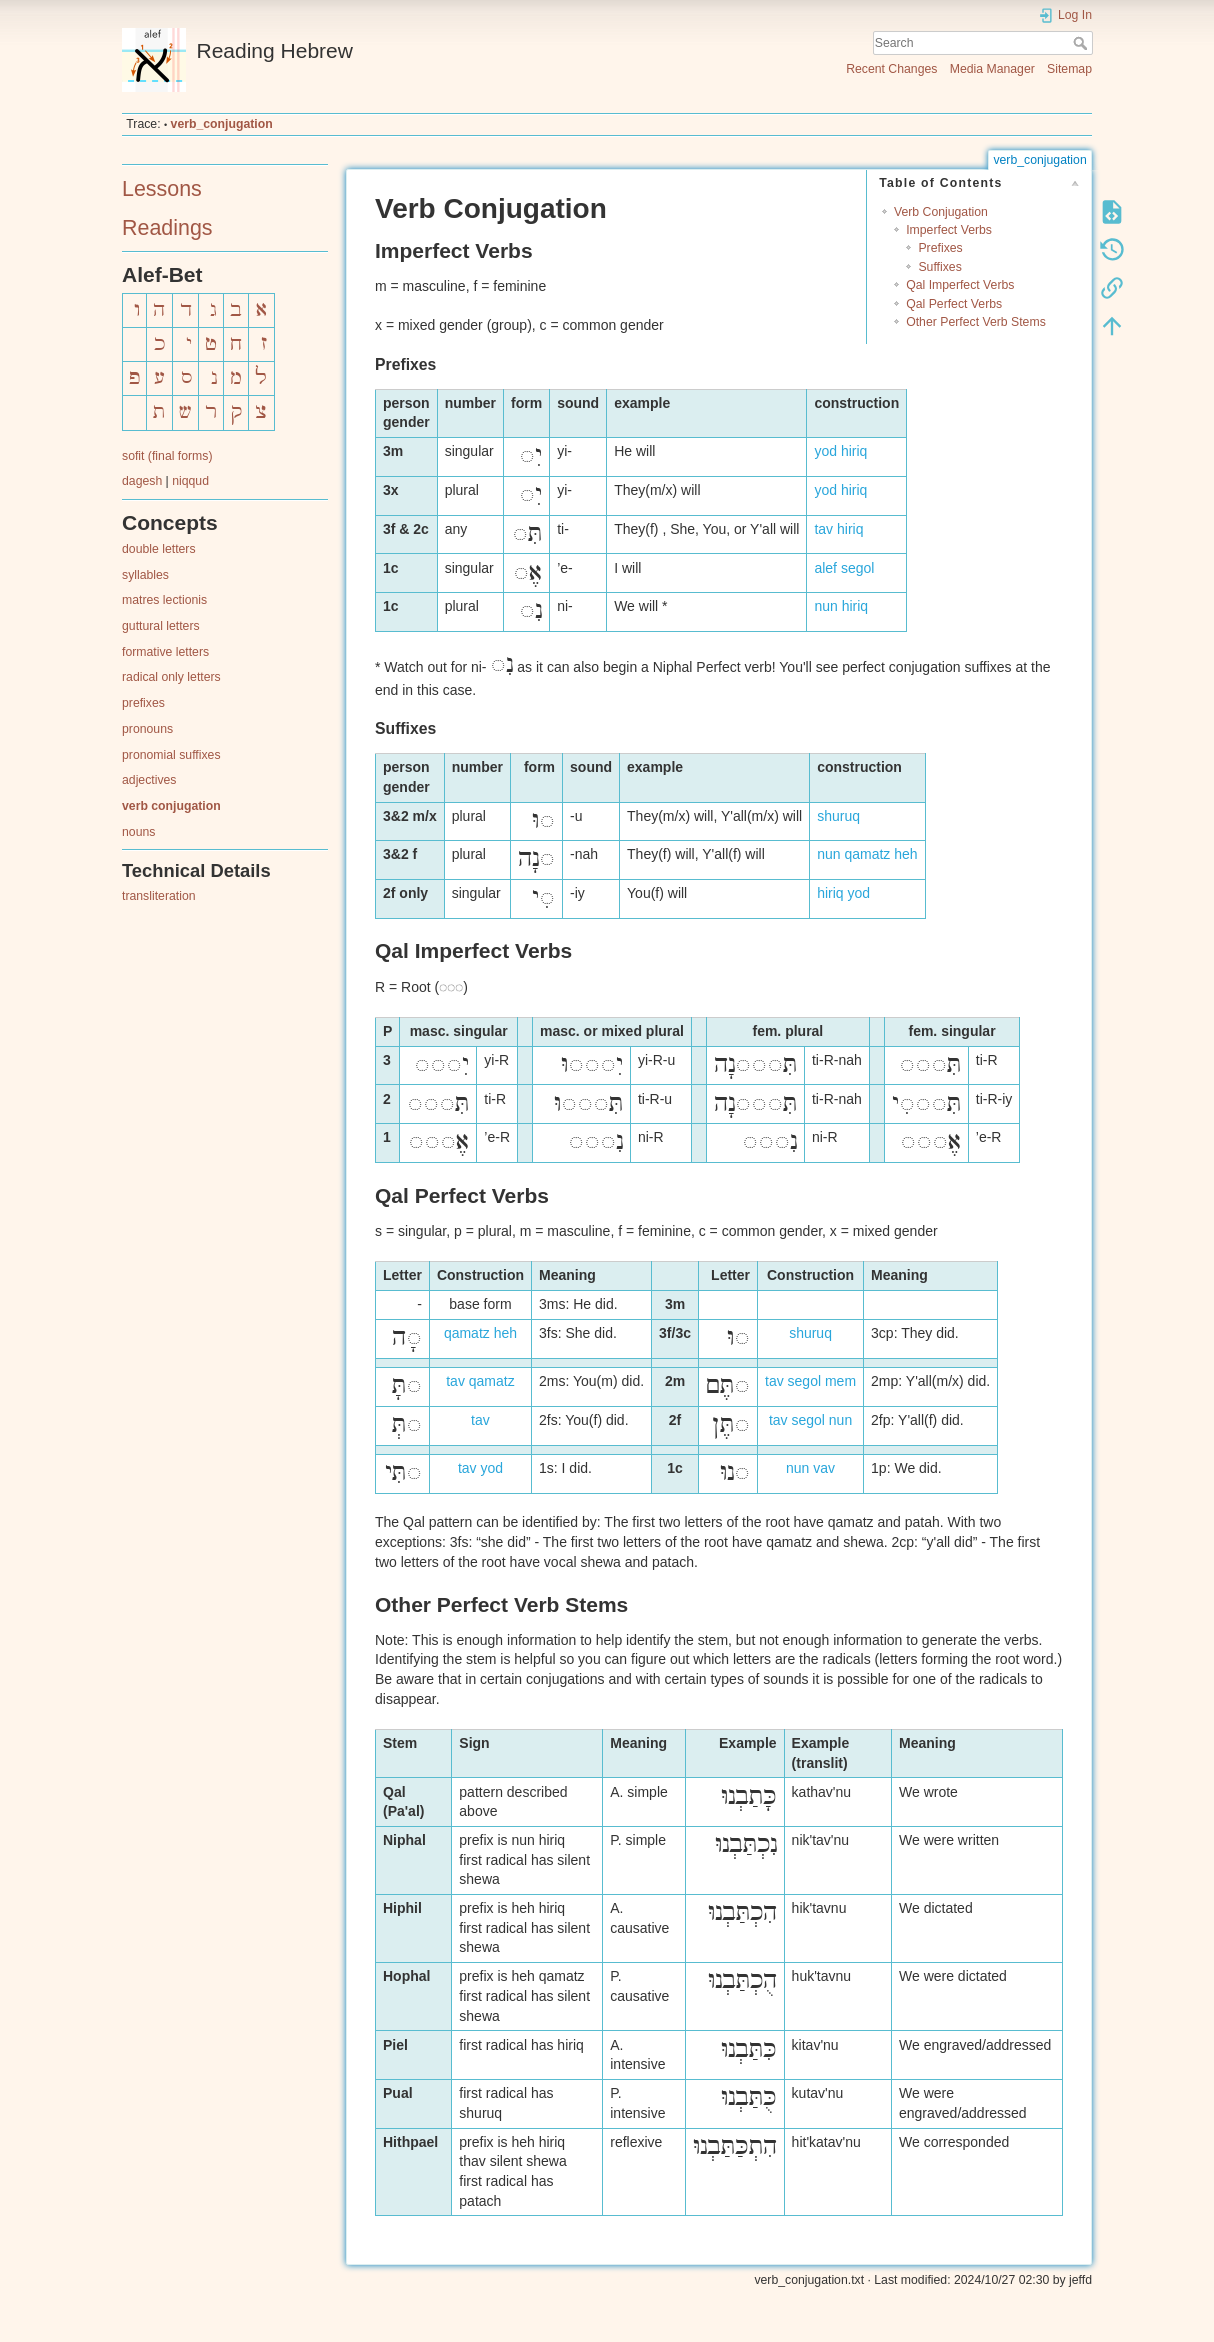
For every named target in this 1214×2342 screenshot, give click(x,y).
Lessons (162, 189)
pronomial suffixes (171, 755)
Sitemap (1069, 69)
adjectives (149, 780)
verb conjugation (171, 806)
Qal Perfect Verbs (954, 304)
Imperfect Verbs (949, 230)
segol (857, 568)
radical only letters (171, 677)
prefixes (143, 703)
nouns (138, 832)
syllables (145, 575)
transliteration (159, 896)
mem (840, 1381)
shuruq (838, 816)
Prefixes (940, 248)
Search (1082, 43)
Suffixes (939, 267)
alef (825, 568)
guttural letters (161, 626)
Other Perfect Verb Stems (976, 322)
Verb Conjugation (941, 212)
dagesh (142, 481)
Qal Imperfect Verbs (960, 285)
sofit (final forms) (167, 456)
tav (823, 529)
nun (825, 606)
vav (824, 1468)
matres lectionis (164, 600)
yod (825, 451)
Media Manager (992, 69)
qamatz (867, 854)
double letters (159, 549)
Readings (167, 228)
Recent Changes (891, 69)
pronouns (147, 729)
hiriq (854, 451)
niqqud (190, 481)
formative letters (165, 652)
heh (905, 854)
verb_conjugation (222, 124)
